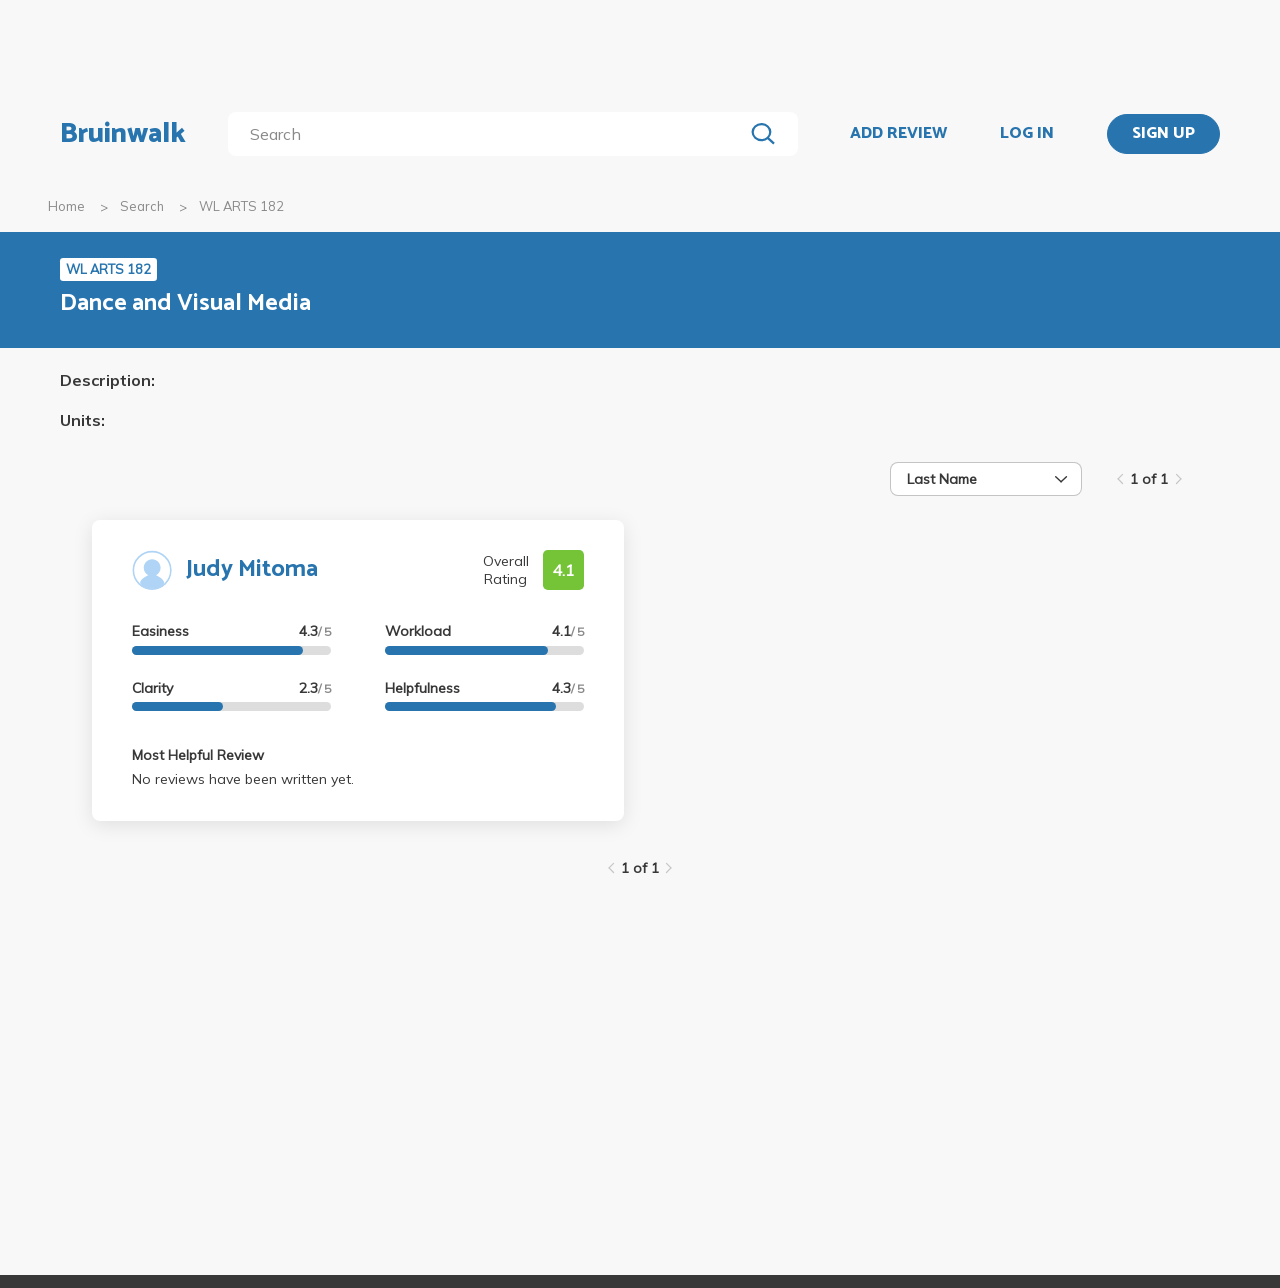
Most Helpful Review (198, 755)
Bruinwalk (123, 134)
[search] (489, 134)
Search (142, 206)
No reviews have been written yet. (243, 779)
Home (66, 206)
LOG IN (1027, 134)
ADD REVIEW (898, 134)
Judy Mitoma (252, 569)
